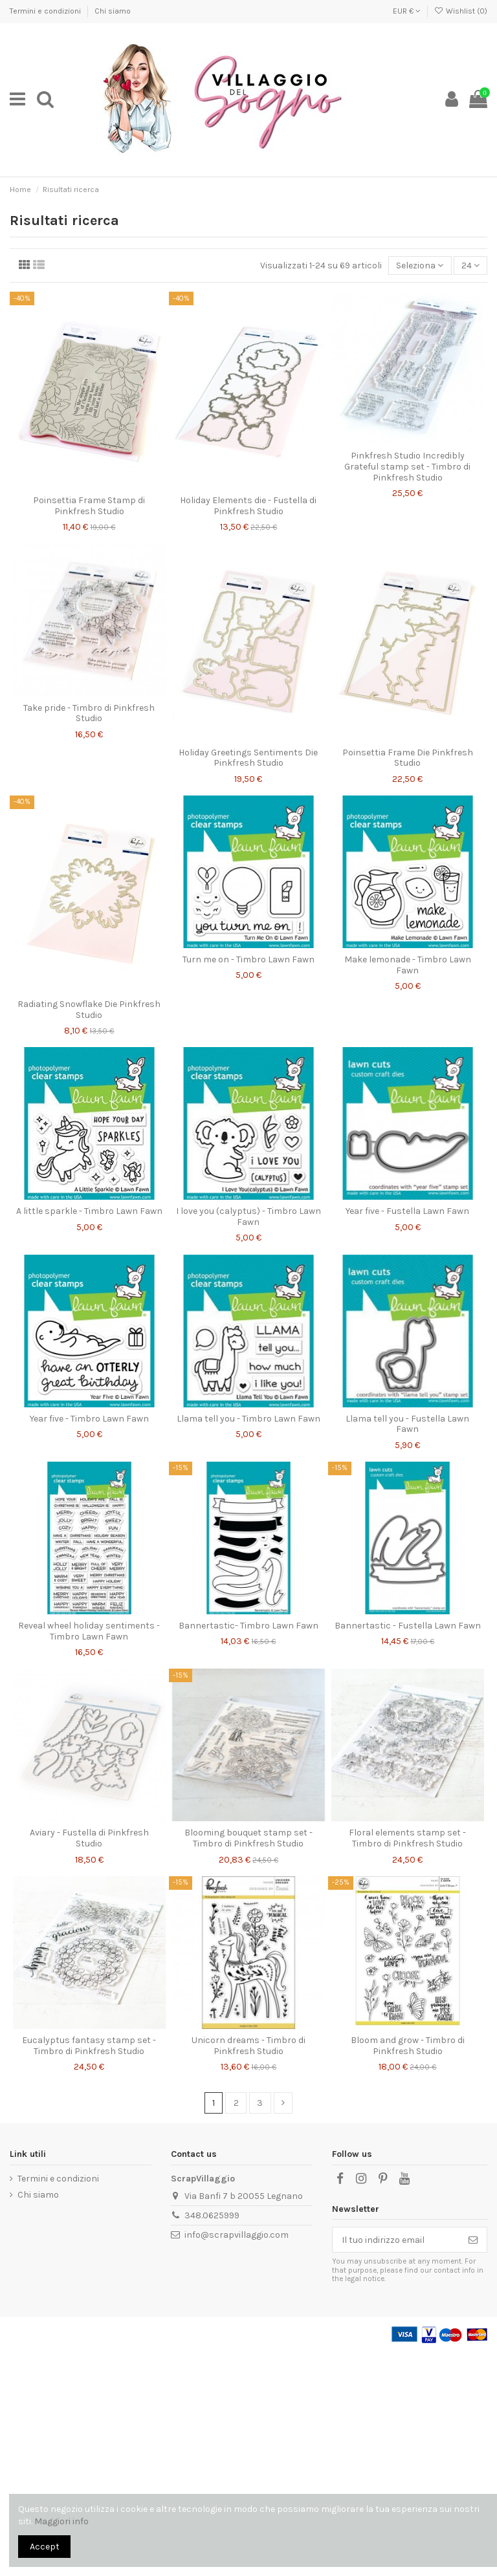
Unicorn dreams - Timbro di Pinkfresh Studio (248, 2046)
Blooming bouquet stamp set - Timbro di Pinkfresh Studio (248, 1838)
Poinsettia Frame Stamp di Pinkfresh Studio (89, 506)
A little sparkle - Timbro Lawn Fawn (89, 1211)
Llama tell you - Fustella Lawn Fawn (407, 1424)
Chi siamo (112, 11)
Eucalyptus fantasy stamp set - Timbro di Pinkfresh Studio (89, 2046)
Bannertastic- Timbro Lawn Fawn (248, 1625)
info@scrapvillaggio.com (236, 2234)
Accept (45, 2546)
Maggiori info (61, 2521)
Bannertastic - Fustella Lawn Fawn (408, 1625)
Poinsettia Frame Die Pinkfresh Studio (407, 758)
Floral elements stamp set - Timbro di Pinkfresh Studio (407, 1838)
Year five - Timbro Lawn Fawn (89, 1418)
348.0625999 (211, 2215)
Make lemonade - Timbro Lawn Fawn (407, 965)
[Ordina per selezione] (419, 265)
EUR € (407, 11)
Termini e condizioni (46, 11)
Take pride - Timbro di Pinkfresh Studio (89, 713)
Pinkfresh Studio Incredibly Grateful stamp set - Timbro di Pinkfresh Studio (407, 466)
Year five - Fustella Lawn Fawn (407, 1211)
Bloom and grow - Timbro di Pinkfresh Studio (408, 2046)
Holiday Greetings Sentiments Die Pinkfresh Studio (248, 758)
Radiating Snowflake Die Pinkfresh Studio (88, 1010)
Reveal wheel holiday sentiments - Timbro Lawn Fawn (89, 1631)
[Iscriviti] (473, 2239)
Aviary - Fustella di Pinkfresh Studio (89, 1838)
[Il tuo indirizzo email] (396, 2239)
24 (470, 265)
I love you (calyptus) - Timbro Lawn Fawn (248, 1217)
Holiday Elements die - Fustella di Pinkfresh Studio (248, 506)
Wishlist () (460, 11)
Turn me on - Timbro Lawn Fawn (248, 959)
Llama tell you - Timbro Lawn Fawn (248, 1418)
